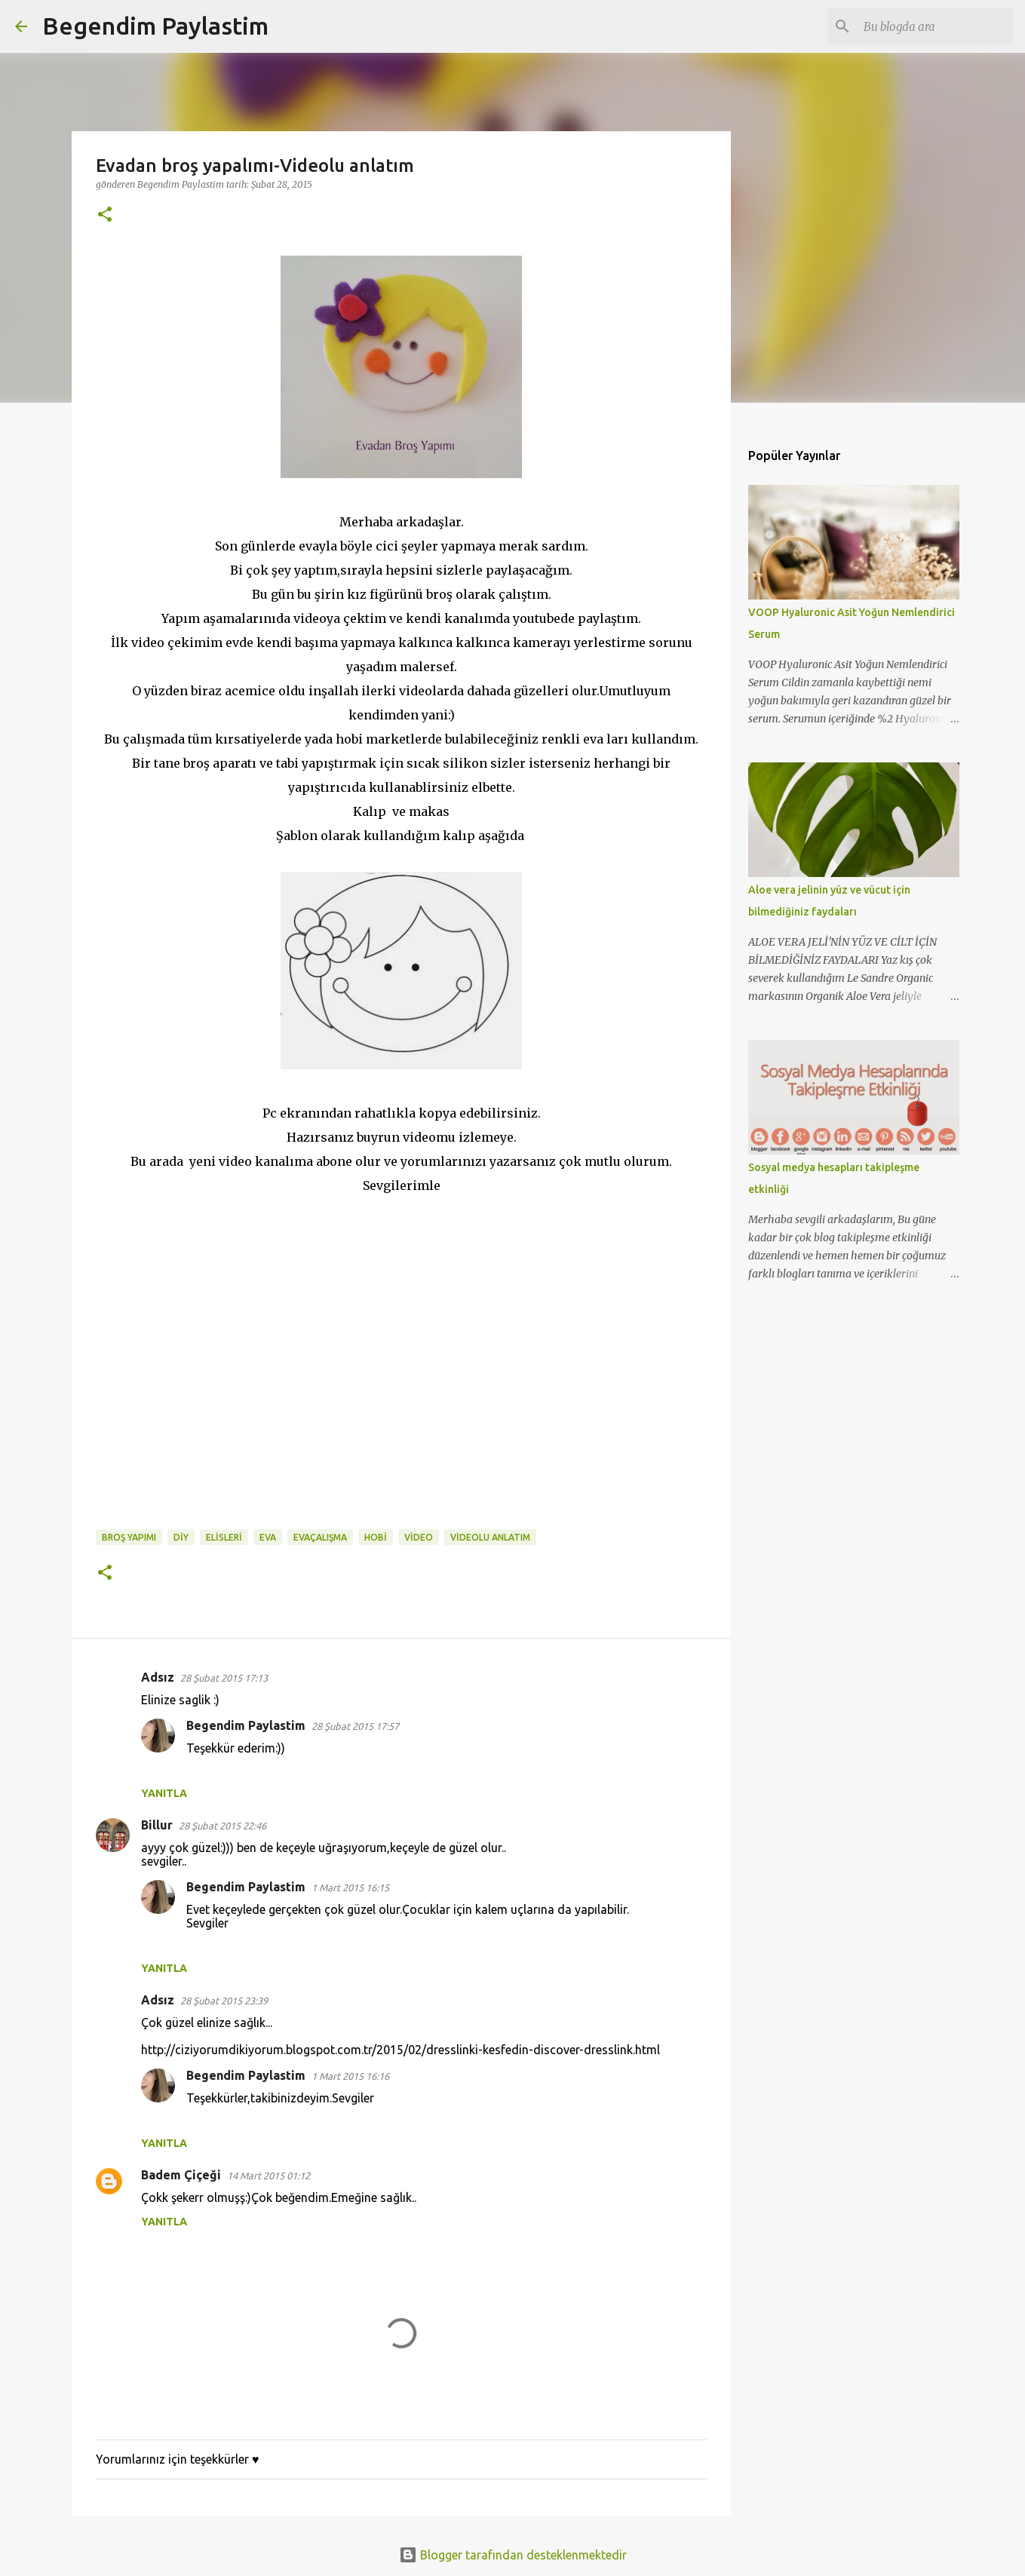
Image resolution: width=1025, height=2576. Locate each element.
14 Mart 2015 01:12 (268, 2175)
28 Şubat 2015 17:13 (224, 1678)
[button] (105, 215)
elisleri (224, 1537)
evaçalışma (320, 1537)
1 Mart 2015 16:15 (350, 1887)
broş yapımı (129, 1537)
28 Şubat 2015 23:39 (224, 2000)
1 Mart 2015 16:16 (350, 2076)
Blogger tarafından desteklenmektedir (513, 2555)
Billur (157, 1825)
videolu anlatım (490, 1537)
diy (181, 1537)
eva (267, 1537)
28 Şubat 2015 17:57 (355, 1726)
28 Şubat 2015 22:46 (222, 1825)
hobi (375, 1537)
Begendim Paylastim (155, 25)
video (418, 1537)
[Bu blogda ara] (934, 26)
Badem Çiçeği (181, 2175)
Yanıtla (164, 1793)
